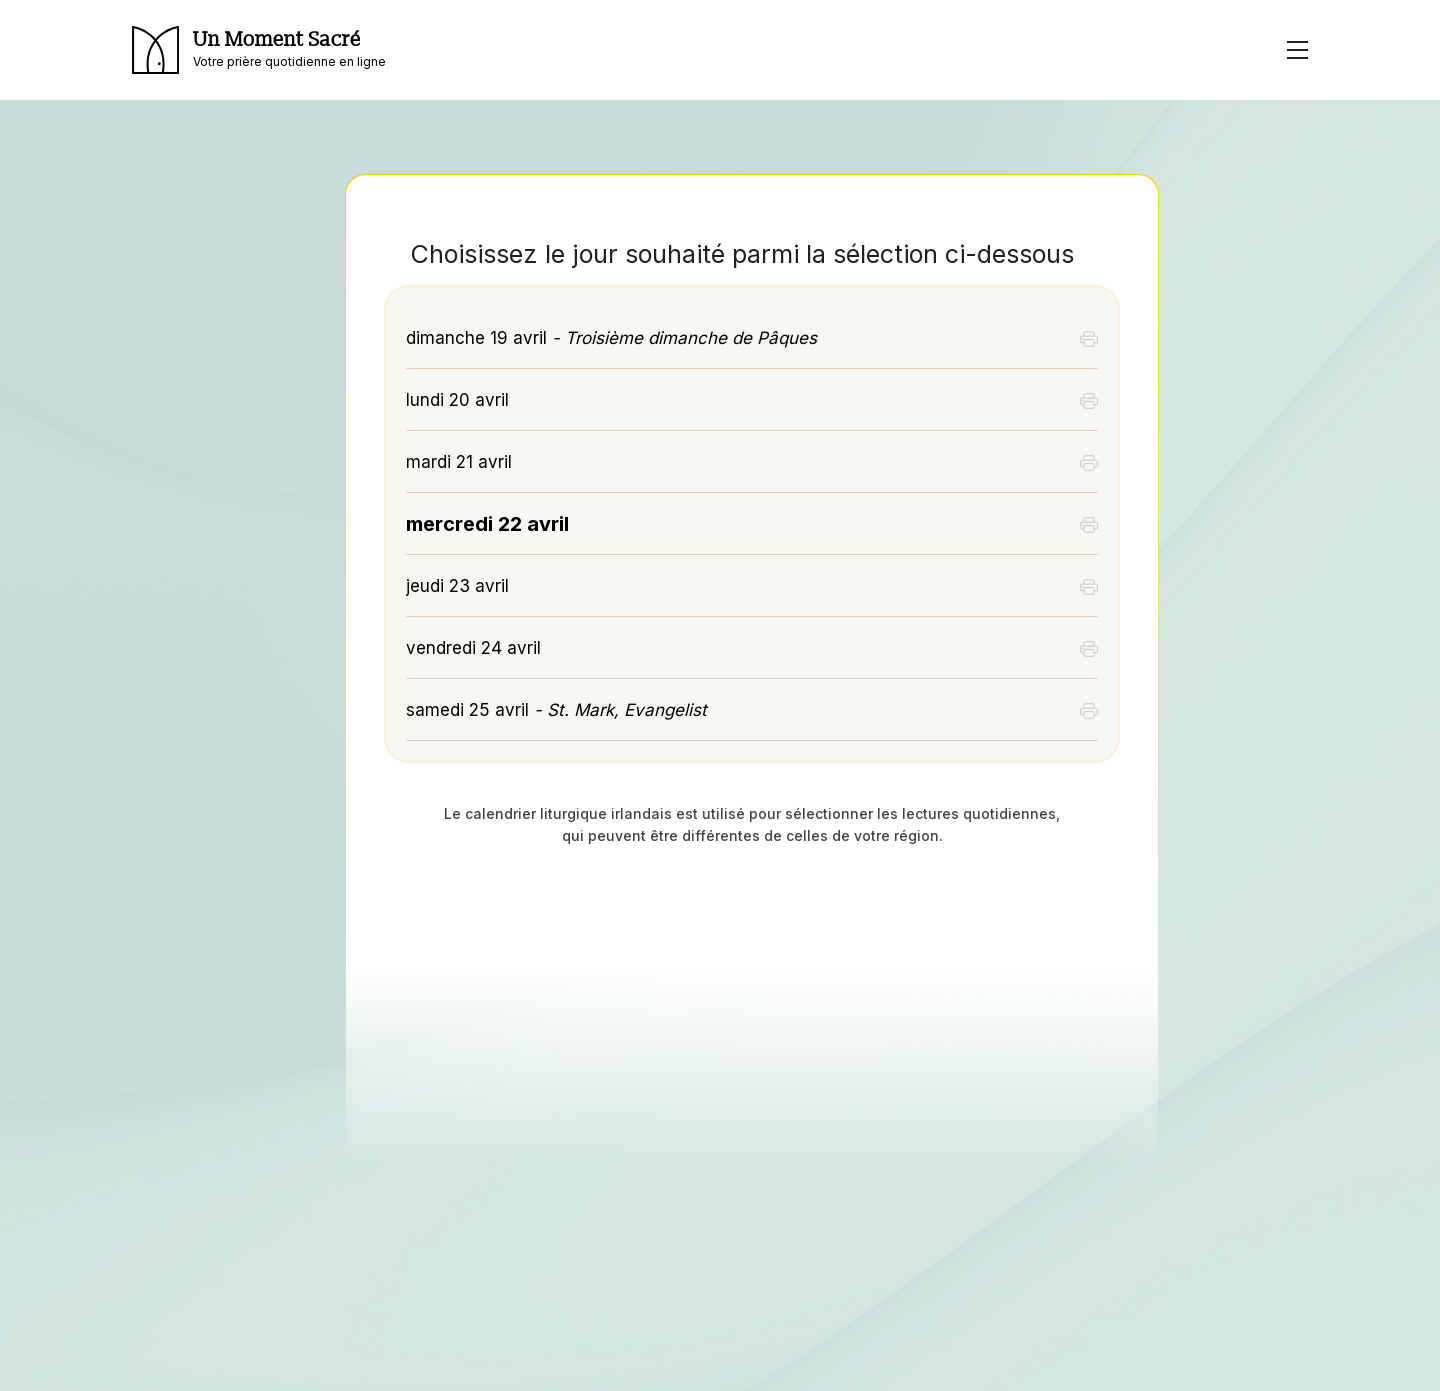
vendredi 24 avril (473, 648)
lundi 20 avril (457, 400)
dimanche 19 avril (611, 338)
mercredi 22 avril (487, 524)
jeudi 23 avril (457, 586)
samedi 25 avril (556, 710)
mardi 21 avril (459, 462)
